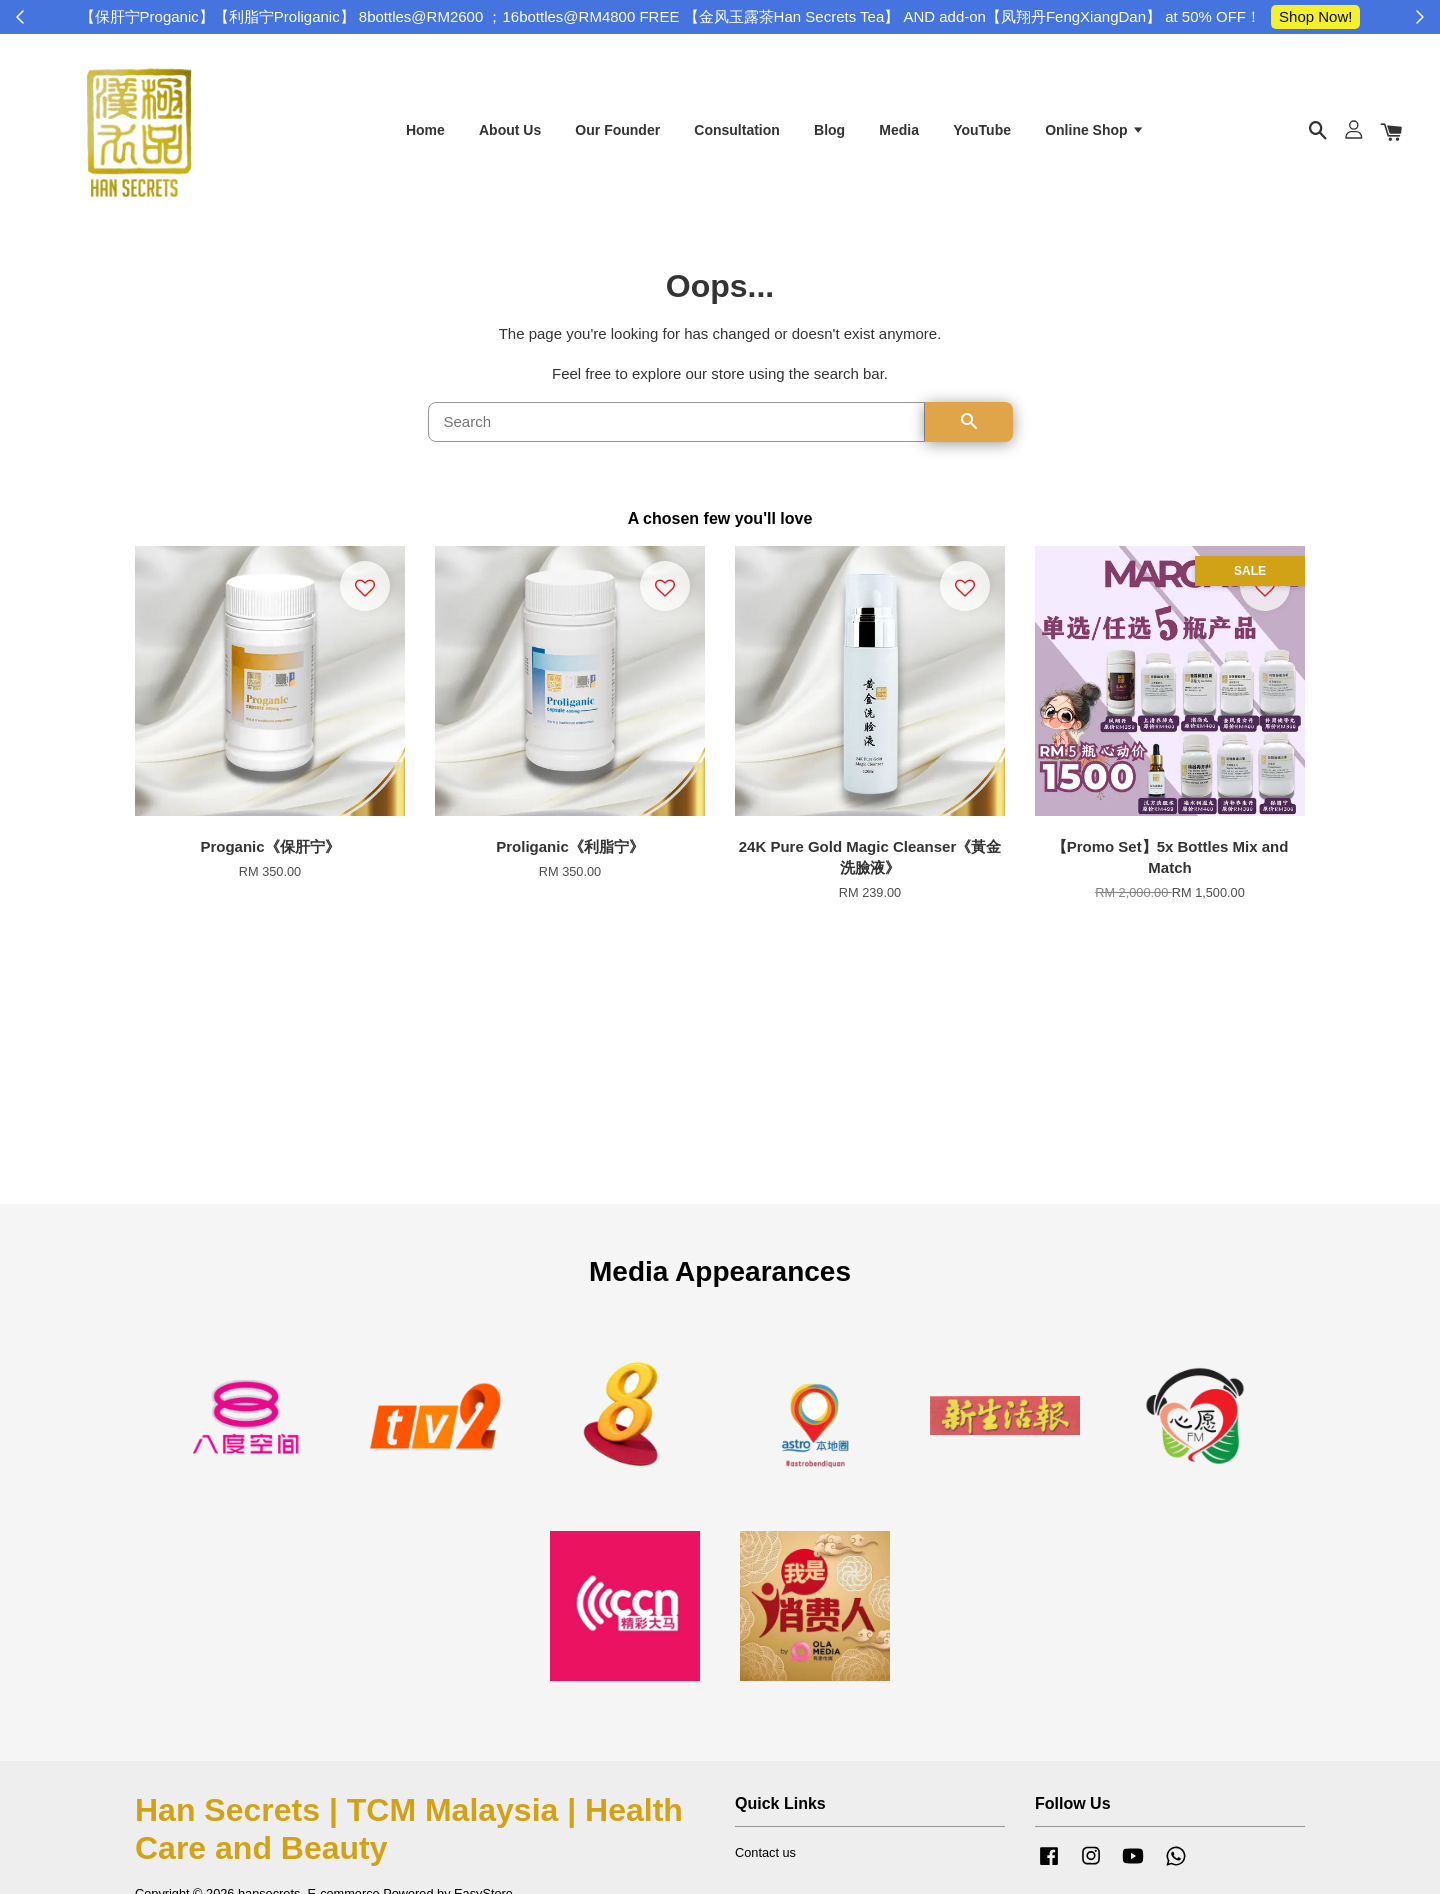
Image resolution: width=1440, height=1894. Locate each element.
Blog (829, 133)
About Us (510, 133)
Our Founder (617, 133)
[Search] (676, 428)
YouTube (982, 133)
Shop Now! (1315, 16)
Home (425, 133)
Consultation (737, 133)
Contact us (765, 1858)
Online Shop (1094, 133)
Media (899, 133)
